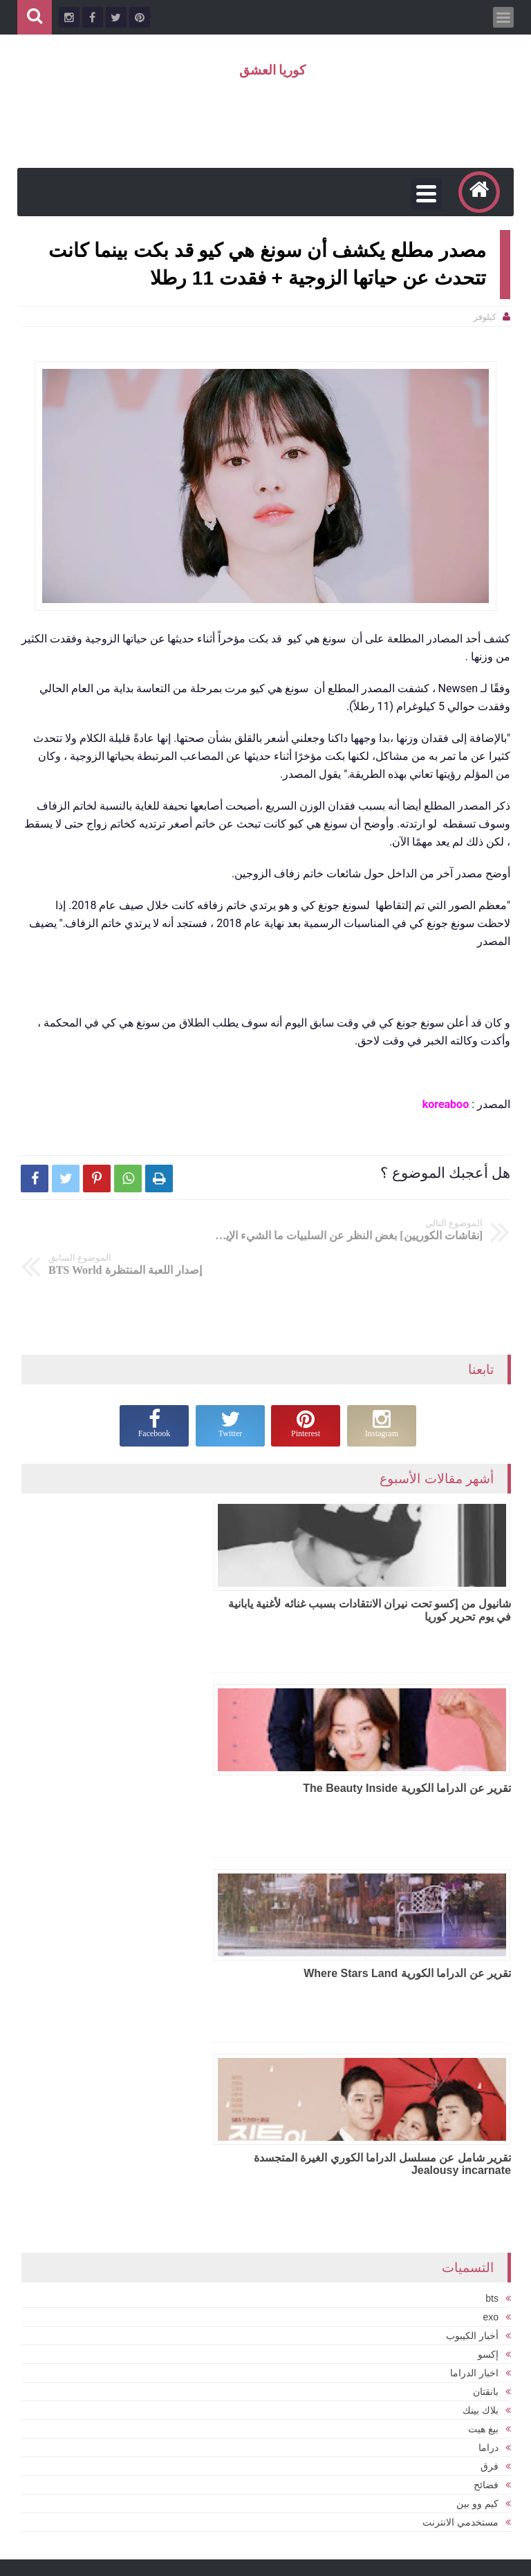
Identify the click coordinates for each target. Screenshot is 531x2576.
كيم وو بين (477, 2104)
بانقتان (486, 1992)
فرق (490, 2066)
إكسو (488, 1954)
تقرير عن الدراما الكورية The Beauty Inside (162, 1570)
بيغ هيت (483, 2029)
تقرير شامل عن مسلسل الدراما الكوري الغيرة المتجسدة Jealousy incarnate (160, 1762)
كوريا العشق (272, 70)
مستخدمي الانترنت (460, 2122)
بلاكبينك (233, 2437)
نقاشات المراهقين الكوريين (420, 2503)
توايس (483, 2442)
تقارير (427, 2412)
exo (491, 1917)
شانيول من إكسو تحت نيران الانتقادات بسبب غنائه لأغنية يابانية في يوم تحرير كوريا (397, 1576)
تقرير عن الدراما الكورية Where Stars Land (407, 1756)
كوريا (484, 2503)
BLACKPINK (477, 2381)
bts (492, 1899)
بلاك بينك (481, 2010)
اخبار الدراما (474, 1973)
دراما (488, 2048)
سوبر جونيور (420, 2442)
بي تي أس (227, 2490)
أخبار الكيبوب (472, 1936)
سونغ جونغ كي (477, 2473)
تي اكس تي (224, 2464)
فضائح (486, 2085)
